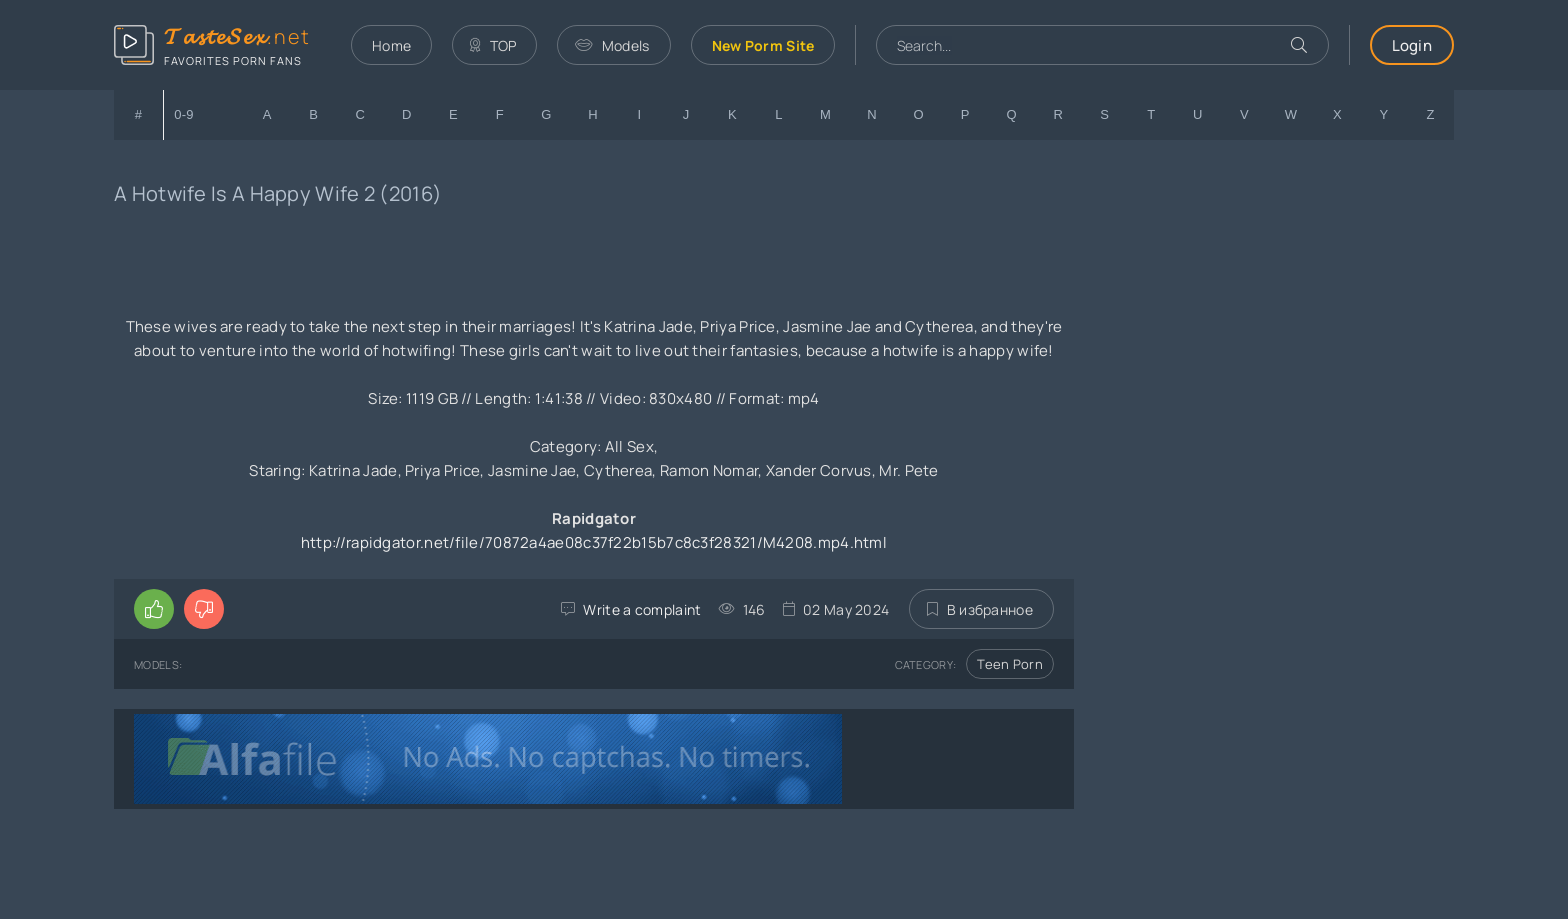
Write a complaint (642, 609)
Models (612, 45)
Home (391, 45)
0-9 (184, 114)
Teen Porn (1010, 664)
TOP (493, 45)
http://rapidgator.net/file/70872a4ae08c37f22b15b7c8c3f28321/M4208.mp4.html (594, 542)
